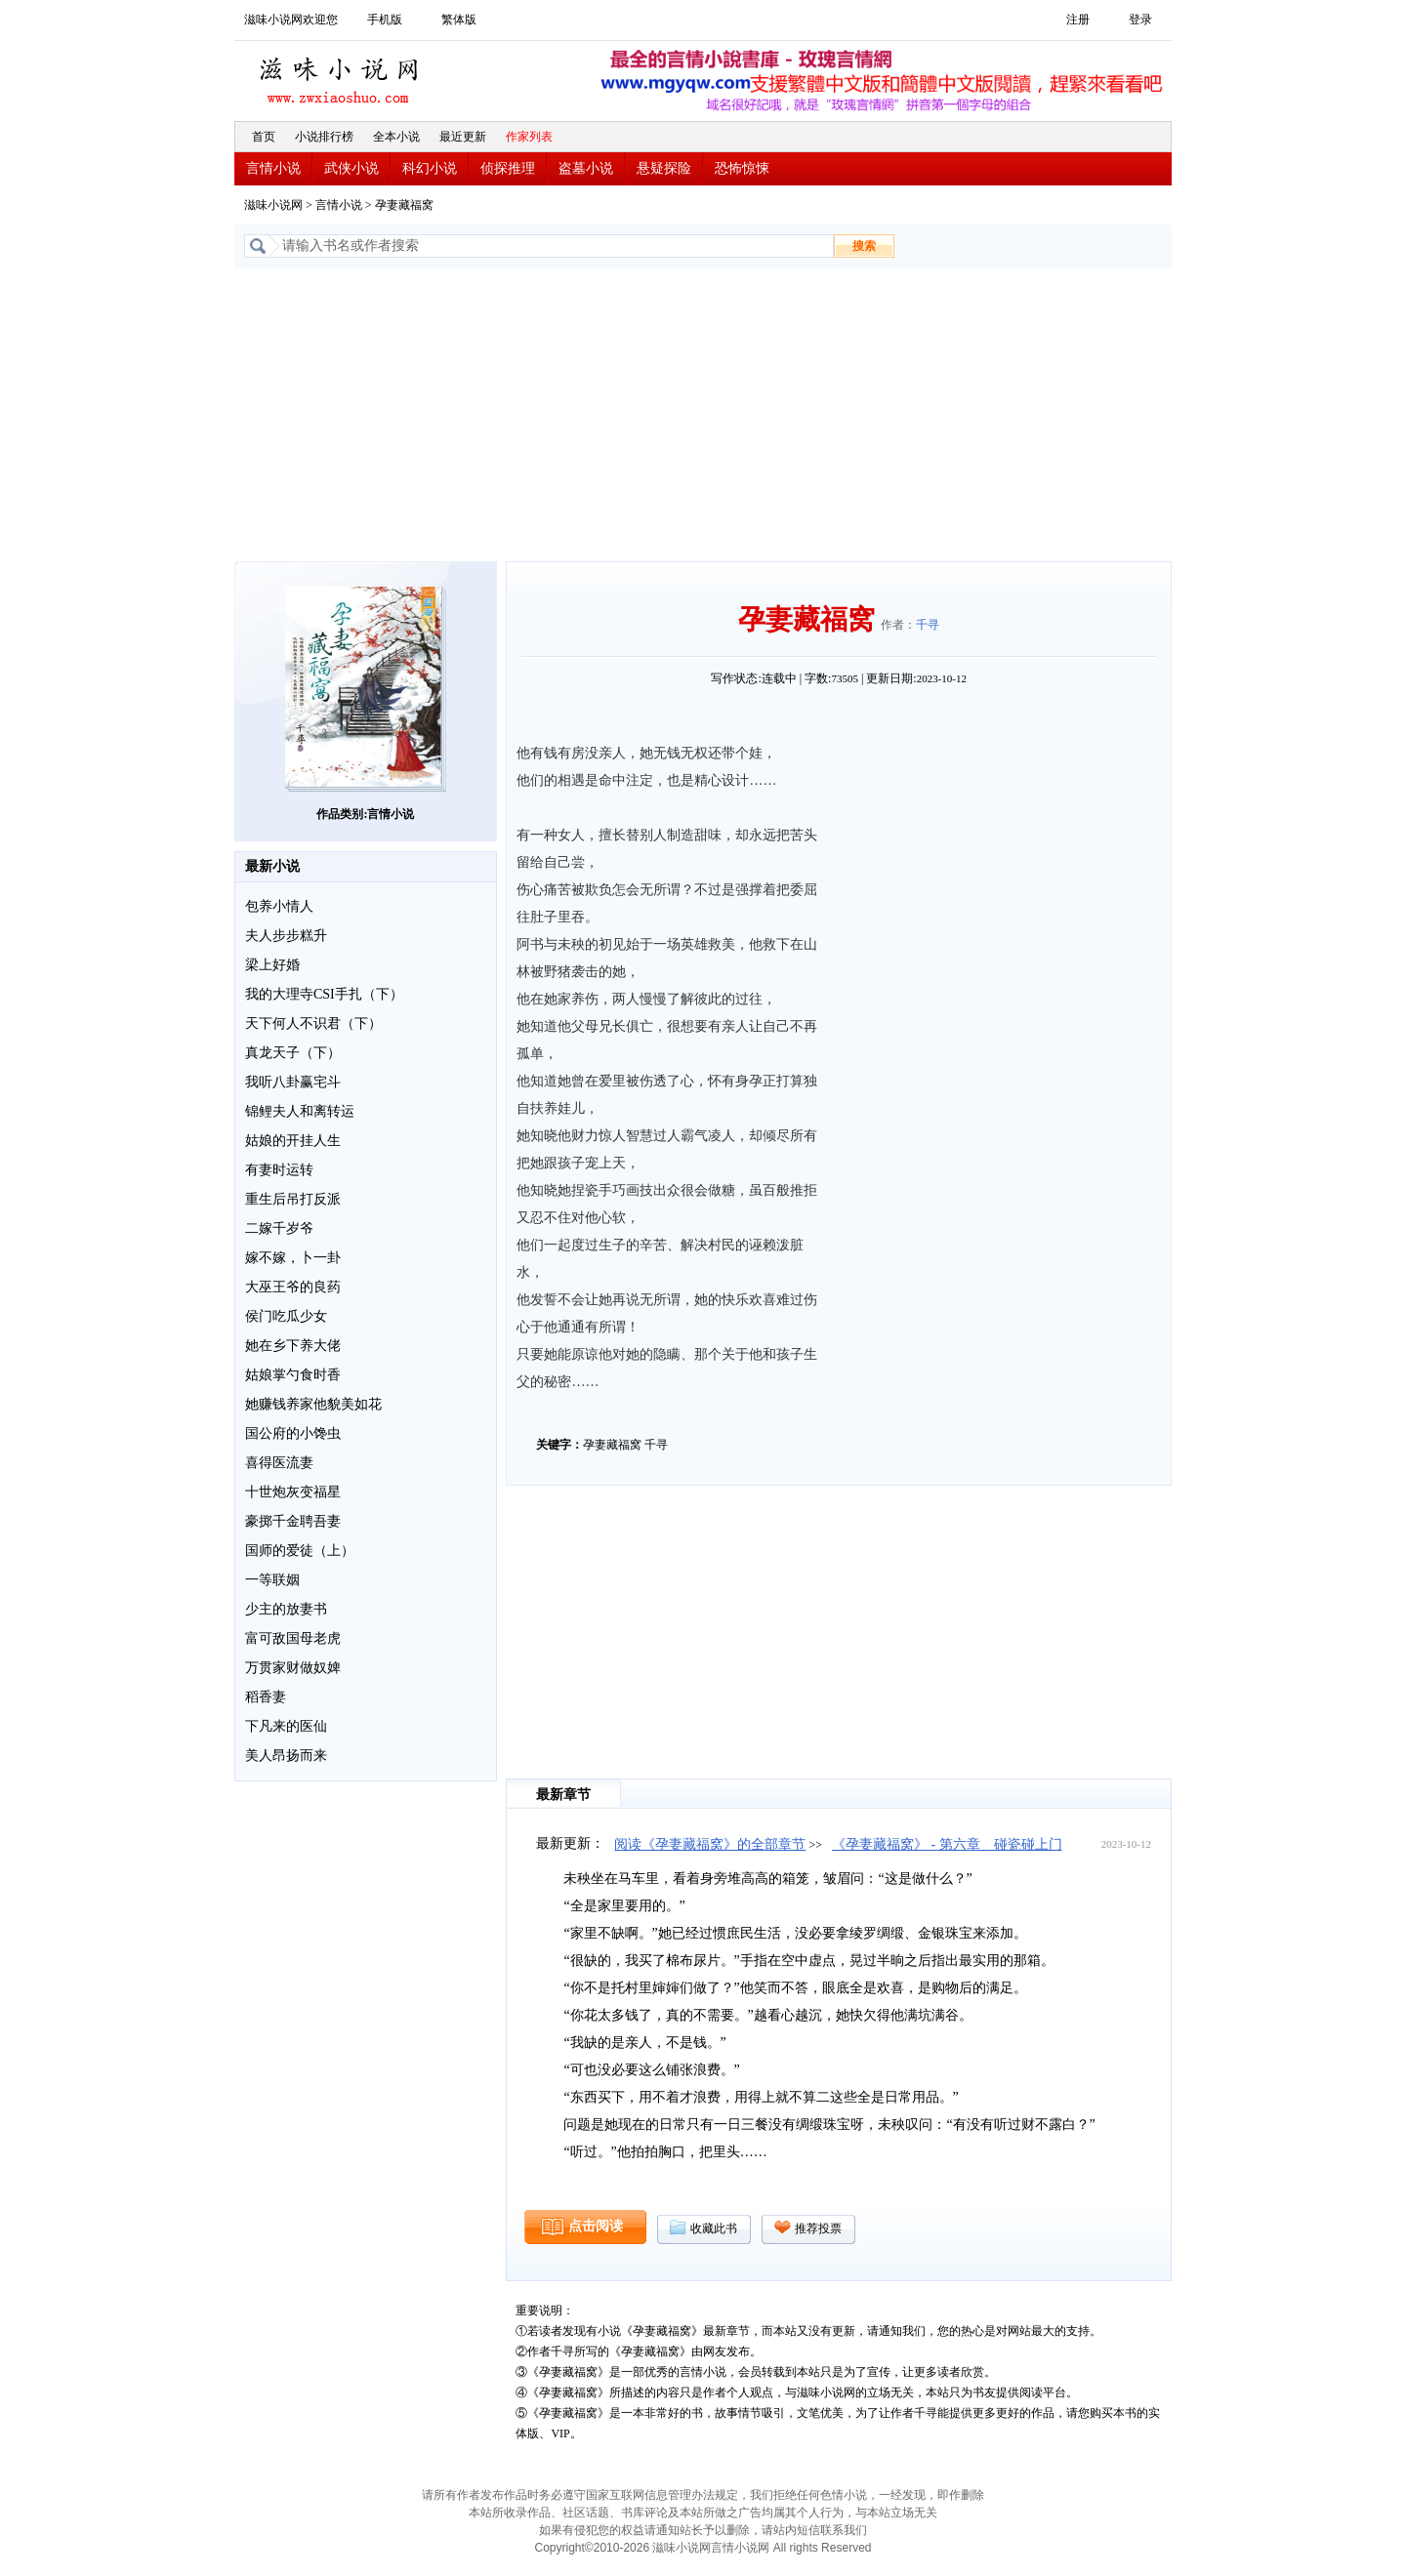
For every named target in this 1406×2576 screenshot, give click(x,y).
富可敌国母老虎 (293, 1638)
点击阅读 (595, 2226)
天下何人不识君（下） (313, 1023)
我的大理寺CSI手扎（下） (324, 994)
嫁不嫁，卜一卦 (293, 1257)
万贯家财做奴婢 (293, 1667)
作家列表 (529, 136)
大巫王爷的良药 (293, 1287)
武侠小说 (351, 168)
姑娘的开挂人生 (293, 1140)
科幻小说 (429, 168)
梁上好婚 (272, 965)
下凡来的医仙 (286, 1726)
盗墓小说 (585, 168)
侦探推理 (507, 168)
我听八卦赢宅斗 (293, 1082)
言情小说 (273, 168)
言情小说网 (740, 2548)
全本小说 (396, 136)
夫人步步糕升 (286, 935)
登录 (1140, 19)
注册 (1078, 19)
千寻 (927, 625)
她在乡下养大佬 (293, 1345)
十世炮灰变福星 (293, 1492)
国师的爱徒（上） (299, 1550)
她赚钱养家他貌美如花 (313, 1404)
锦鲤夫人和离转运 (299, 1111)
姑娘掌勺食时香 (293, 1375)
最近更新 (462, 136)
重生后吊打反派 (293, 1199)
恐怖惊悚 (742, 168)
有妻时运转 (279, 1170)
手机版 (384, 19)
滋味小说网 (341, 75)
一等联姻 (272, 1580)
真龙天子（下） (293, 1052)
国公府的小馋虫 (293, 1433)
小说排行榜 (324, 136)
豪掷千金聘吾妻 (293, 1521)
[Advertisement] (703, 415)
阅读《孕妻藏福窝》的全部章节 (710, 1844)
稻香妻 (265, 1697)
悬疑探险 (664, 168)
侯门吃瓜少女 (286, 1316)
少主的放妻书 (286, 1609)
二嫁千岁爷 (279, 1228)
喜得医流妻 (279, 1462)
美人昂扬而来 (286, 1755)
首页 (263, 136)
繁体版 (458, 19)
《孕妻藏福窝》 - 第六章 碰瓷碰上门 (947, 1844)
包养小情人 (279, 906)
